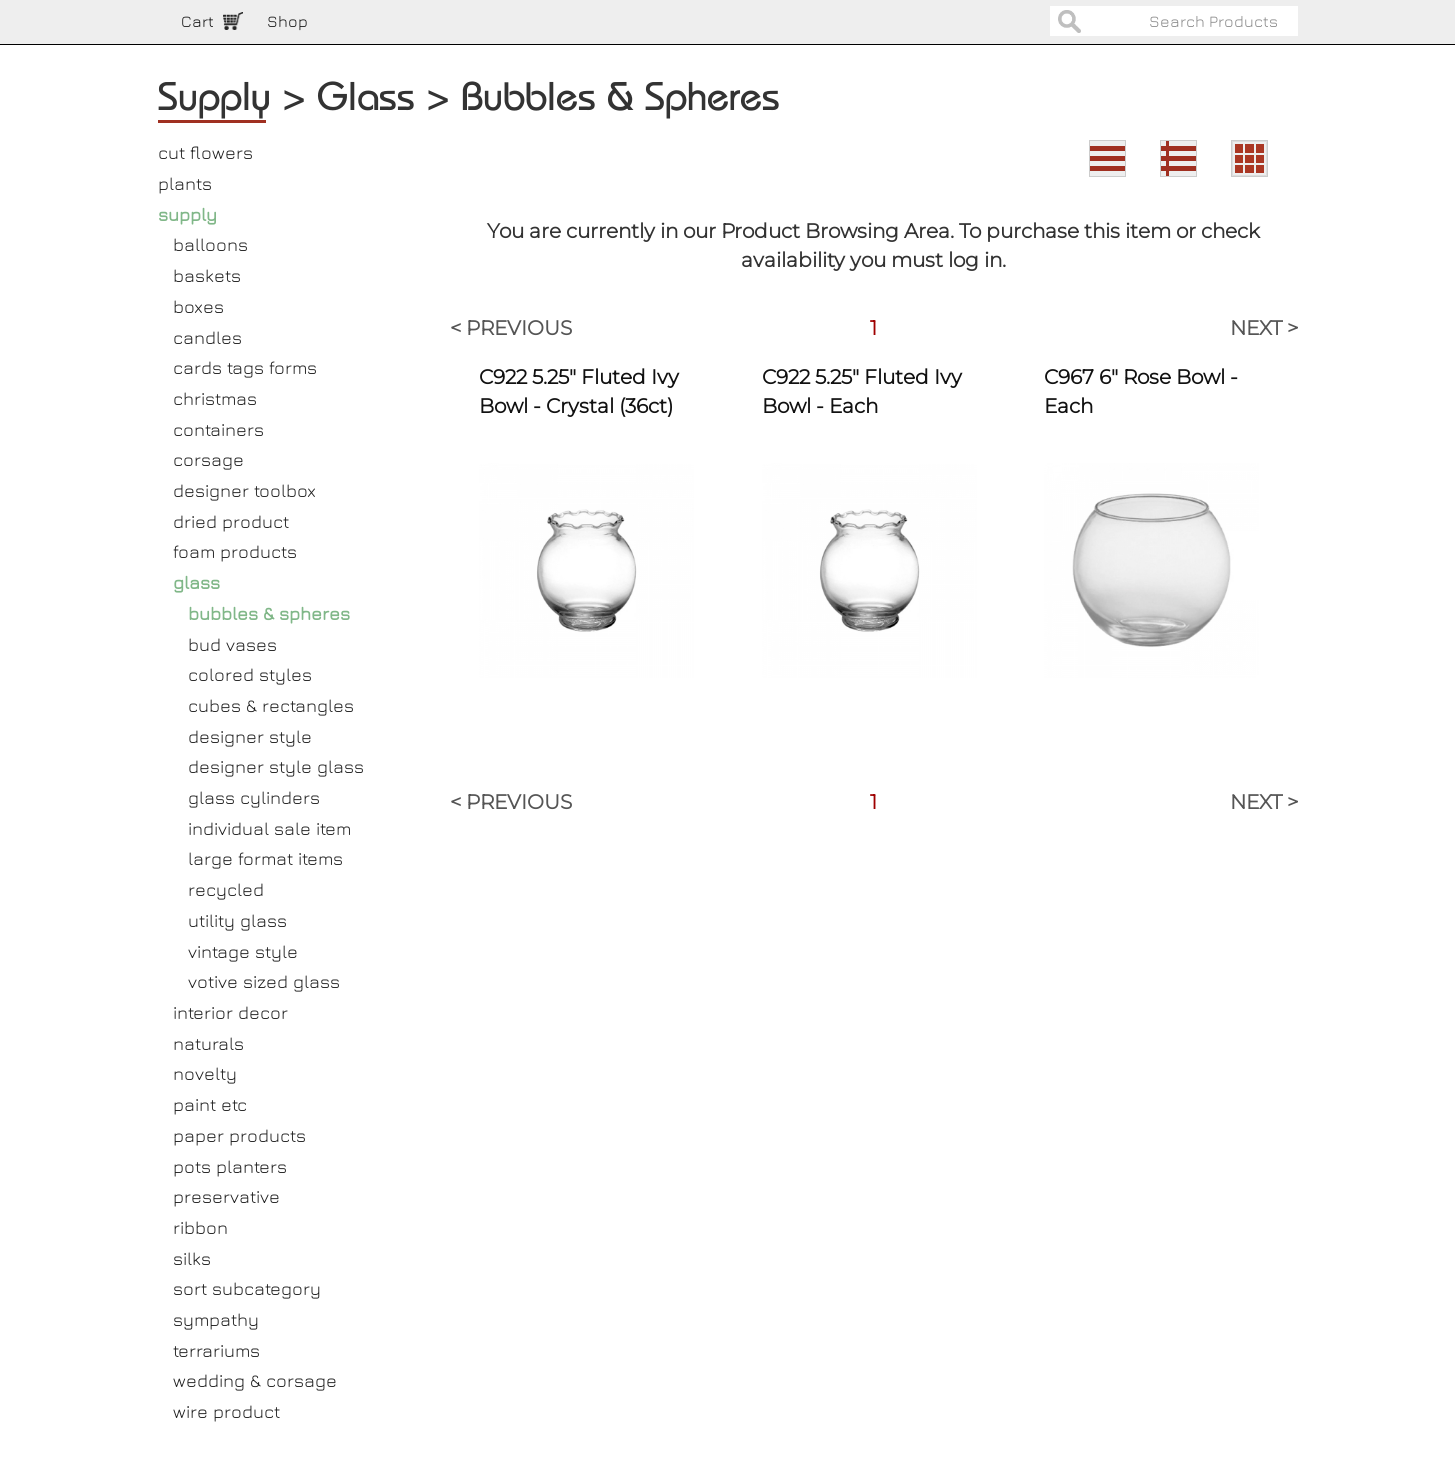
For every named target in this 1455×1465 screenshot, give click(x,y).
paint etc (210, 1104)
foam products (235, 551)
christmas (215, 398)
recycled (226, 889)
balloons (210, 244)
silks (192, 1258)
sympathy (216, 1319)
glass (196, 582)
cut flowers (205, 152)
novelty (205, 1073)
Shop (287, 21)
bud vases (232, 644)
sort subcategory (247, 1288)
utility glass (237, 920)
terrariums (216, 1350)
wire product (226, 1411)
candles (207, 337)
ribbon (200, 1227)
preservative (226, 1196)
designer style (250, 736)
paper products (239, 1135)
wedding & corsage (255, 1380)
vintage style (243, 951)
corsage (208, 459)
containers (218, 429)
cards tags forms (245, 367)
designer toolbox (244, 490)
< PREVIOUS (511, 328)
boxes (198, 306)
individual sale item (269, 828)
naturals (208, 1043)
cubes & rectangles (271, 705)
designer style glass (276, 766)
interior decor (230, 1012)
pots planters (230, 1166)
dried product (231, 521)
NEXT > (1264, 328)
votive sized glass (264, 981)
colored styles (250, 674)
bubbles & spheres (269, 613)
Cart (197, 21)
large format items (265, 858)
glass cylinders (254, 797)
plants (185, 183)
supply (187, 214)
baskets (207, 275)
